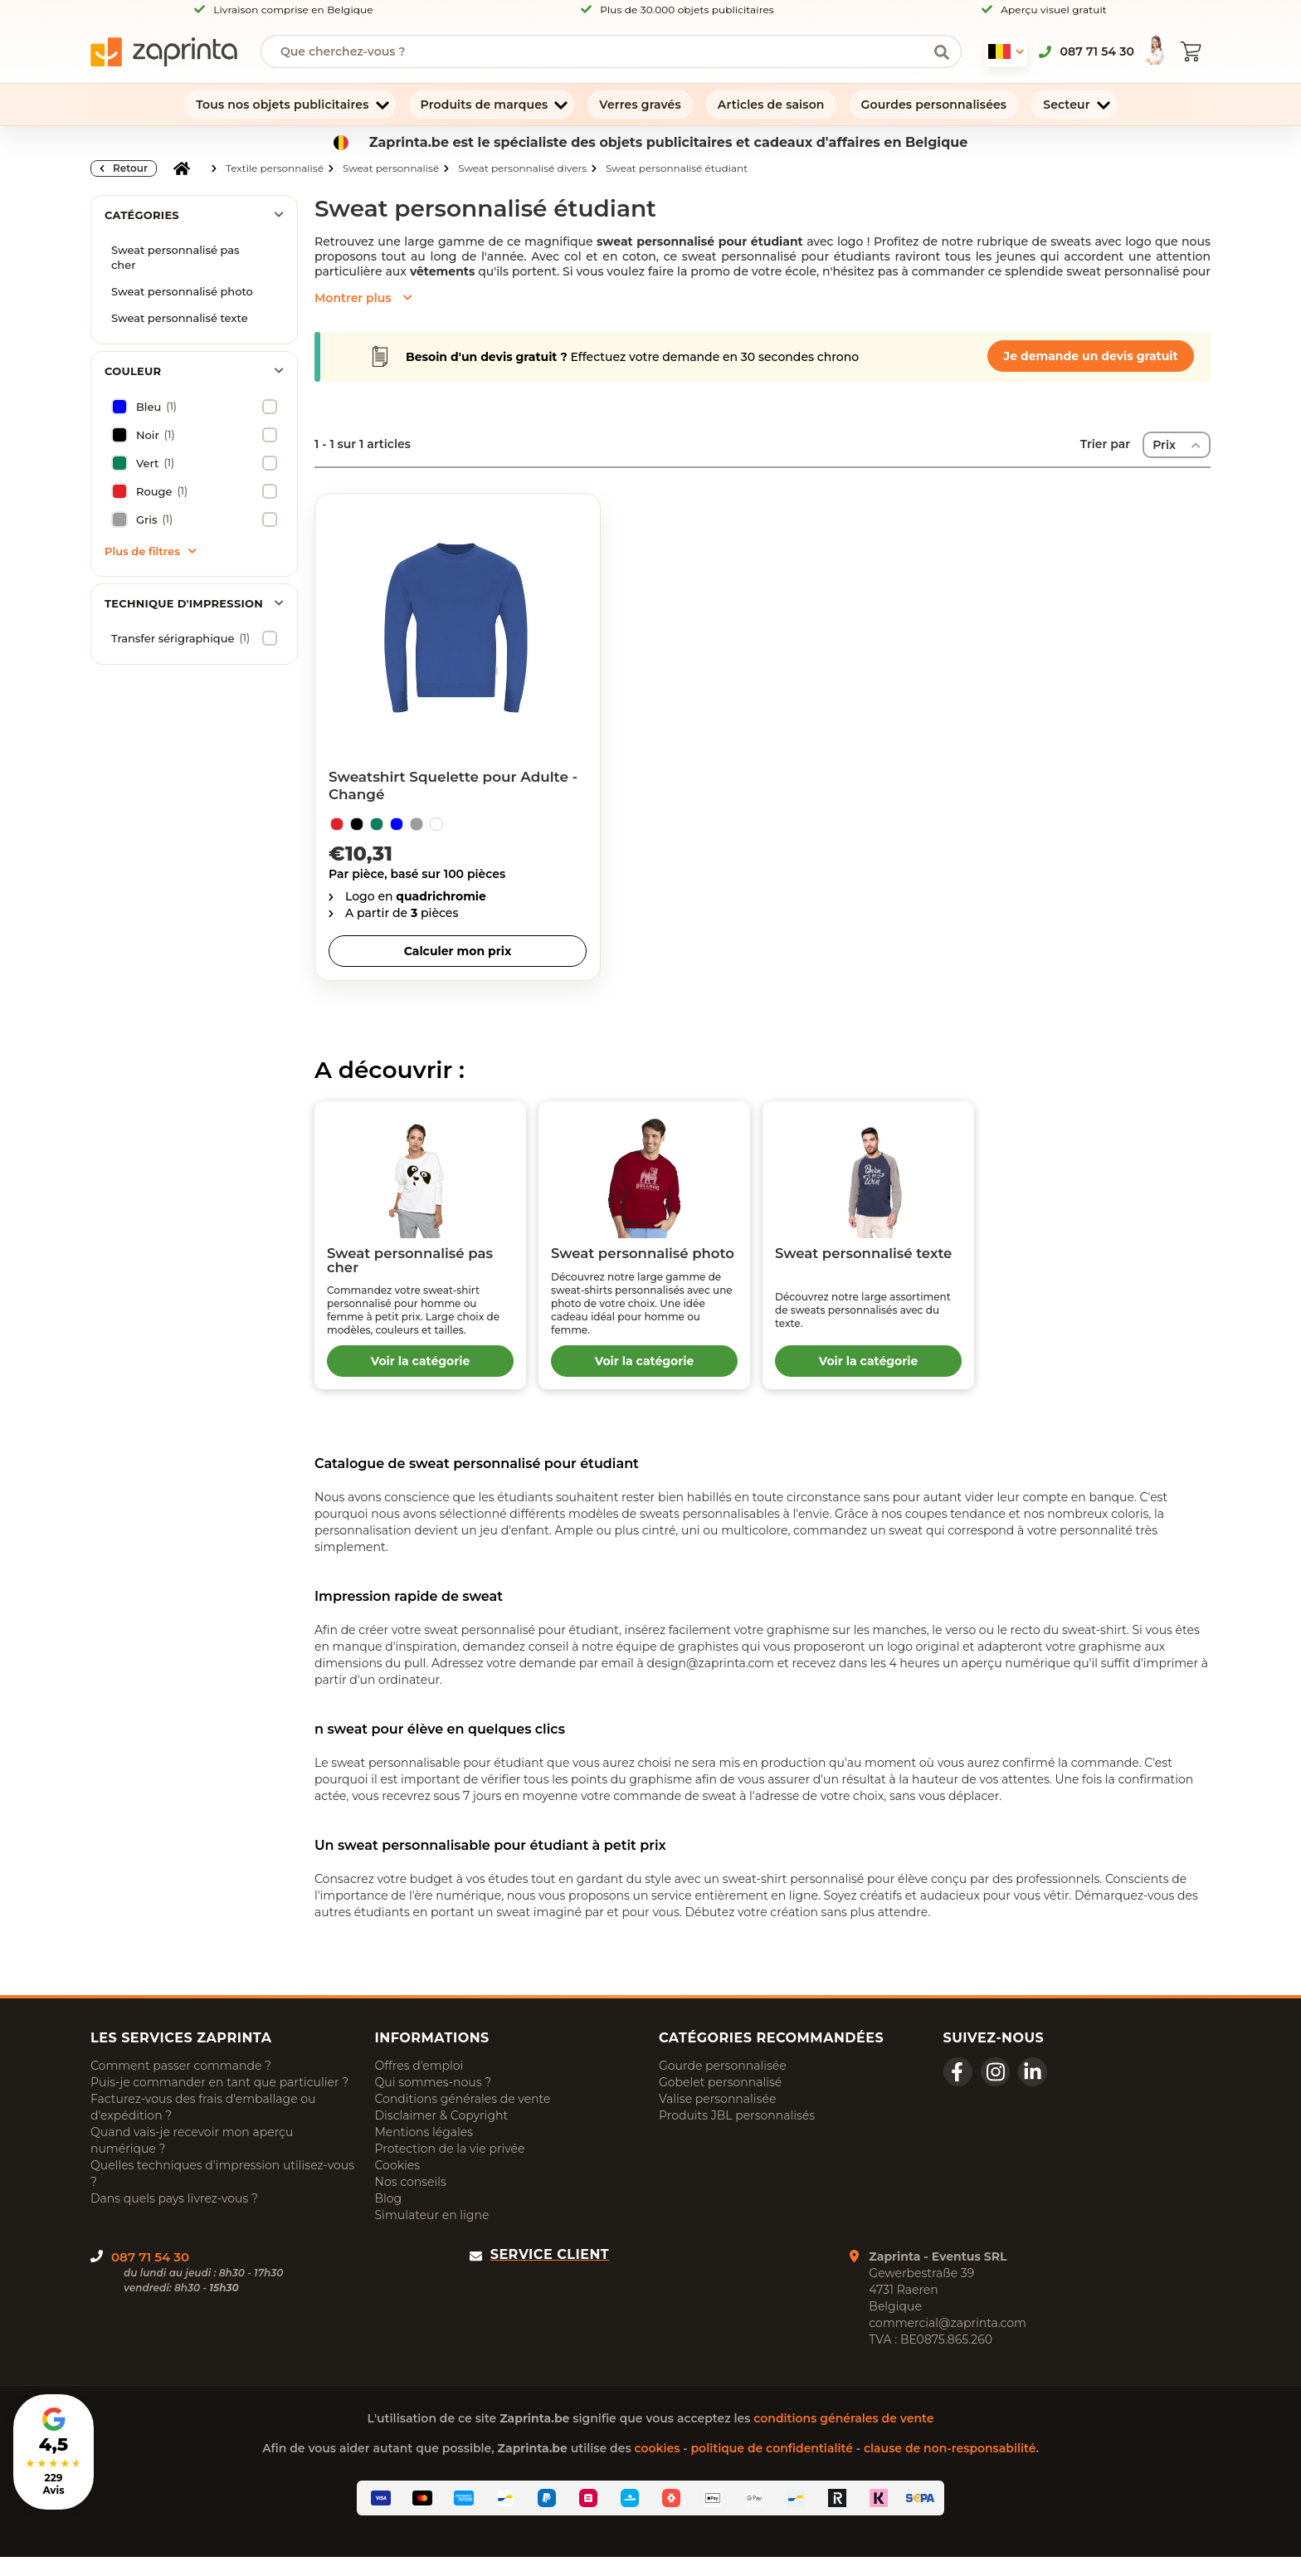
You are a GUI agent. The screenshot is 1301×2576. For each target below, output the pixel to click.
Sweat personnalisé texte (179, 317)
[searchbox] (598, 51)
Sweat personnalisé (391, 168)
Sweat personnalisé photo (182, 291)
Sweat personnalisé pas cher (175, 257)
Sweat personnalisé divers (522, 168)
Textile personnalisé (275, 168)
